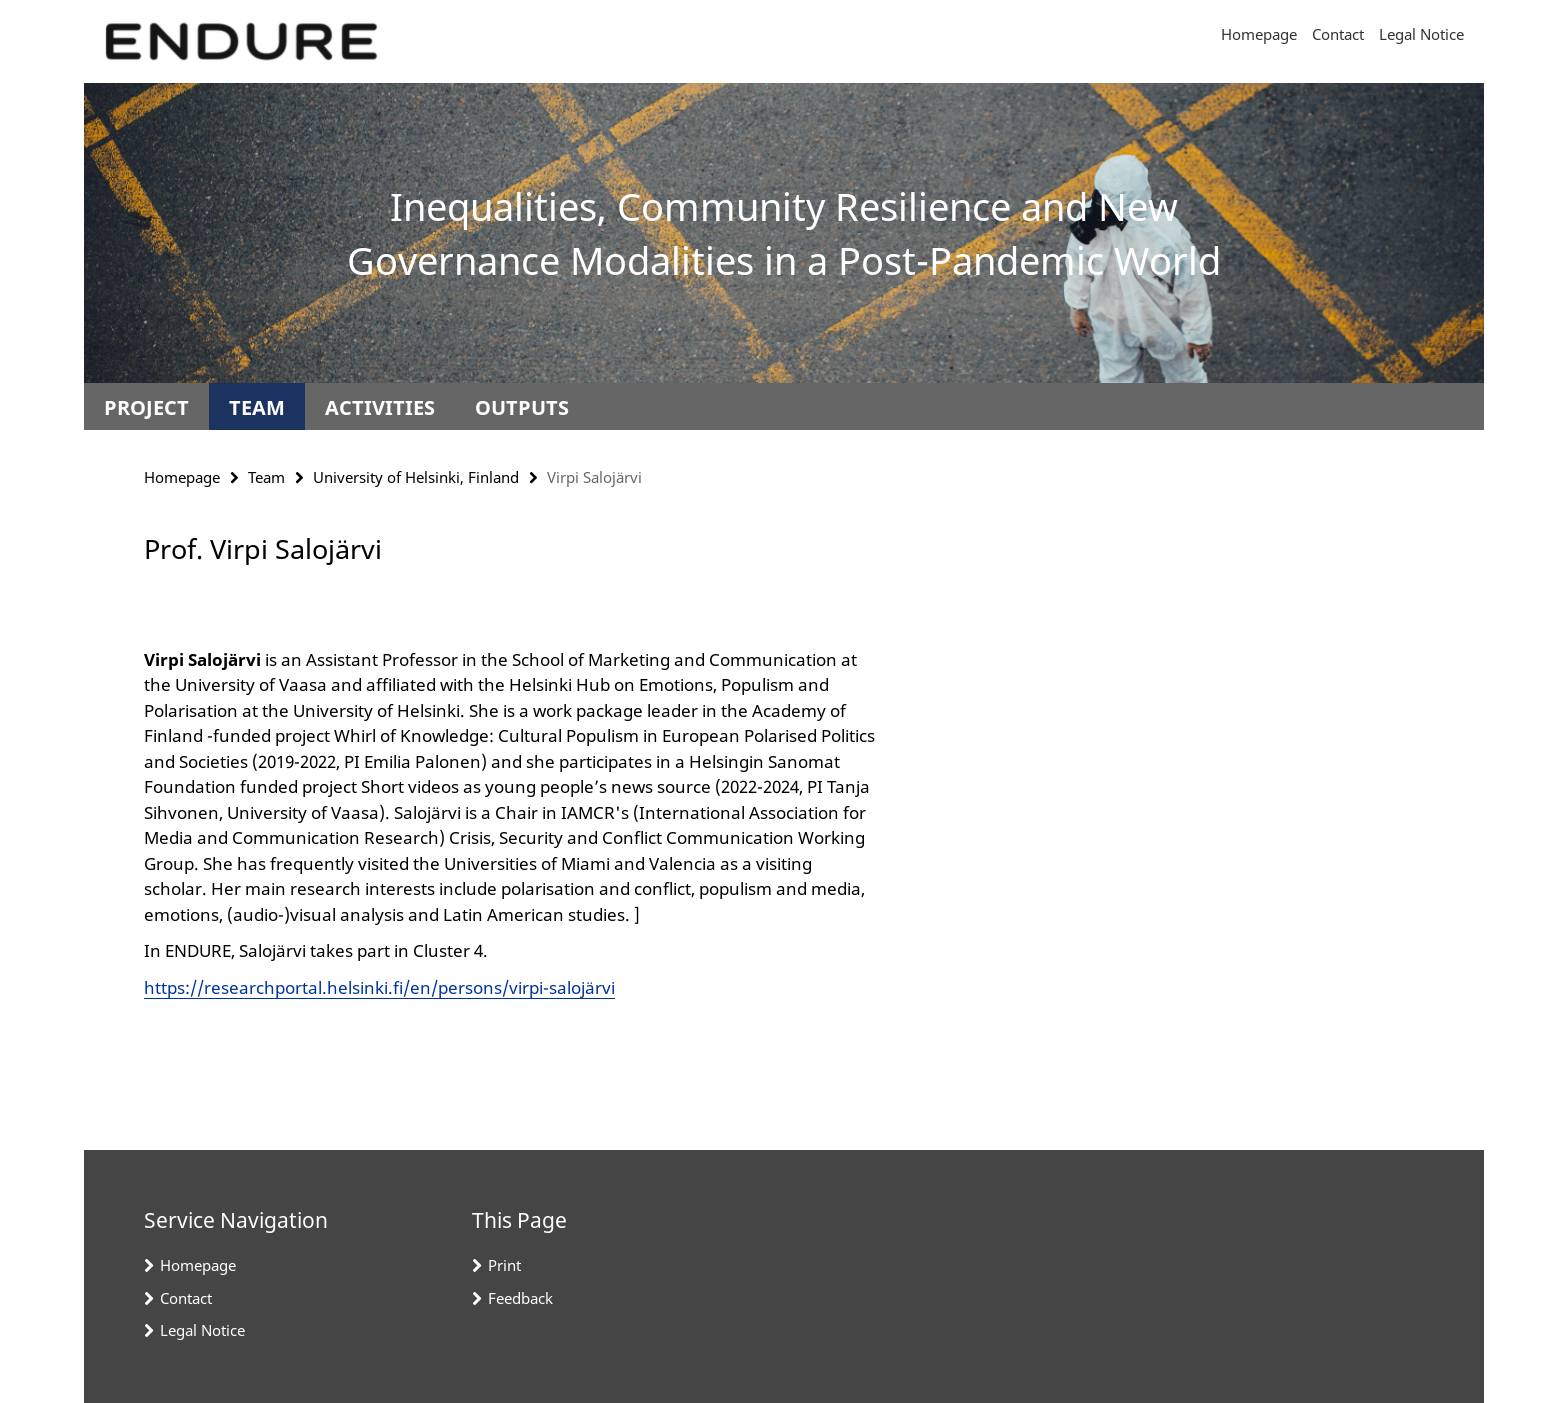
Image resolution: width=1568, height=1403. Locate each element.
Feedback (520, 1298)
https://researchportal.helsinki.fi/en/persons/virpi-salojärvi (379, 987)
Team (257, 407)
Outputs (522, 407)
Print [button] (504, 1265)
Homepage (1259, 34)
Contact (1338, 34)
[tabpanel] (511, 794)
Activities (380, 407)
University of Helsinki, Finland (416, 477)
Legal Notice (1421, 34)
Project (146, 407)
